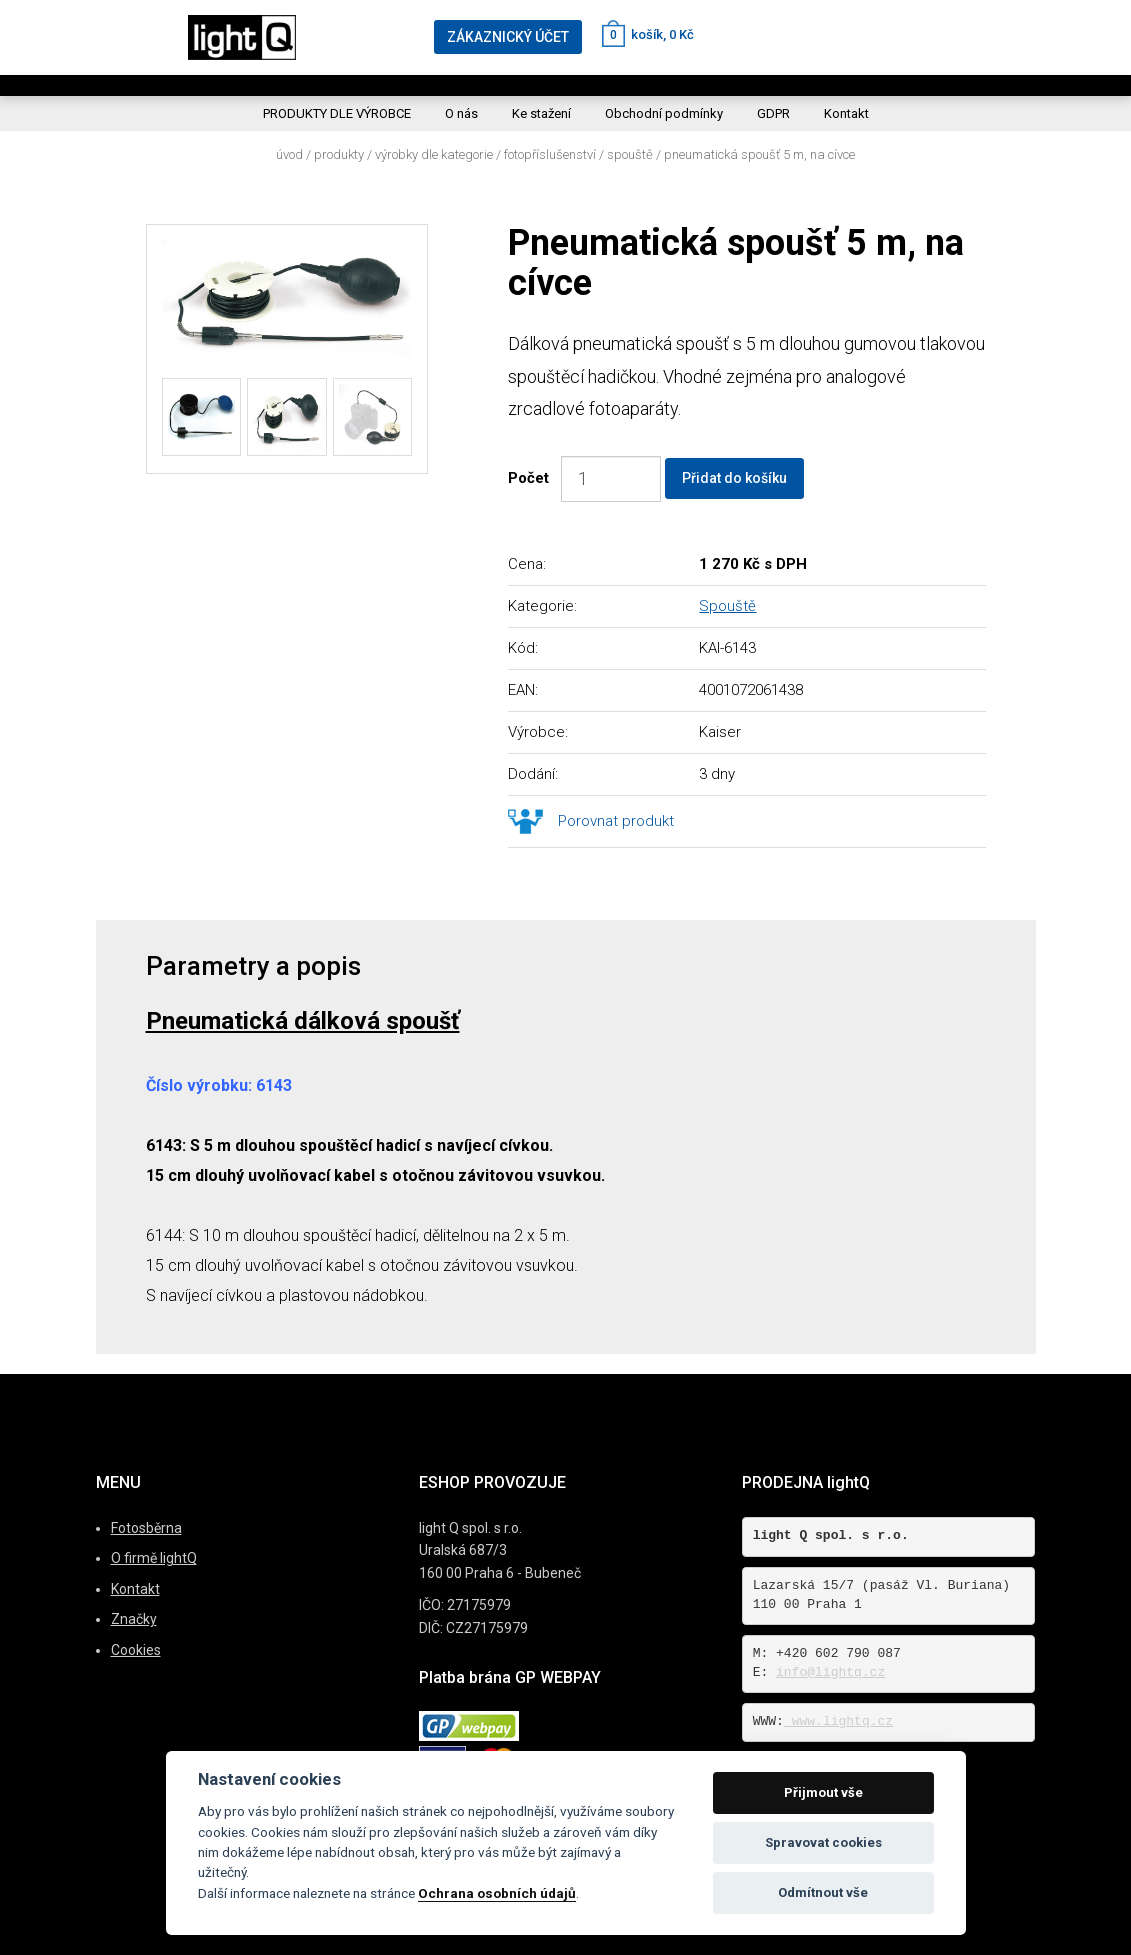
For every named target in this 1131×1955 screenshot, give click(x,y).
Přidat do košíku (734, 478)
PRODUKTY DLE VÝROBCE (337, 113)
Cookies (136, 1650)
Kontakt (846, 113)
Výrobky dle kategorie (434, 154)
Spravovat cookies (823, 1842)
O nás (461, 113)
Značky (134, 1619)
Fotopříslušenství (550, 154)
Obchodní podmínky (664, 113)
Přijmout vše (823, 1792)
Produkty (339, 154)
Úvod (289, 154)
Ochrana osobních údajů (497, 1893)
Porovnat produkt (616, 821)
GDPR (773, 113)
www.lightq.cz (838, 1721)
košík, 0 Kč (648, 34)
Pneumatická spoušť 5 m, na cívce (759, 154)
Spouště (630, 154)
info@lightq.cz (830, 1672)
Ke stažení (541, 113)
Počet (532, 478)
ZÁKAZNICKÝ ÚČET (508, 37)
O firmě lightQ (154, 1558)
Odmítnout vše (823, 1892)
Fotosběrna (146, 1528)
